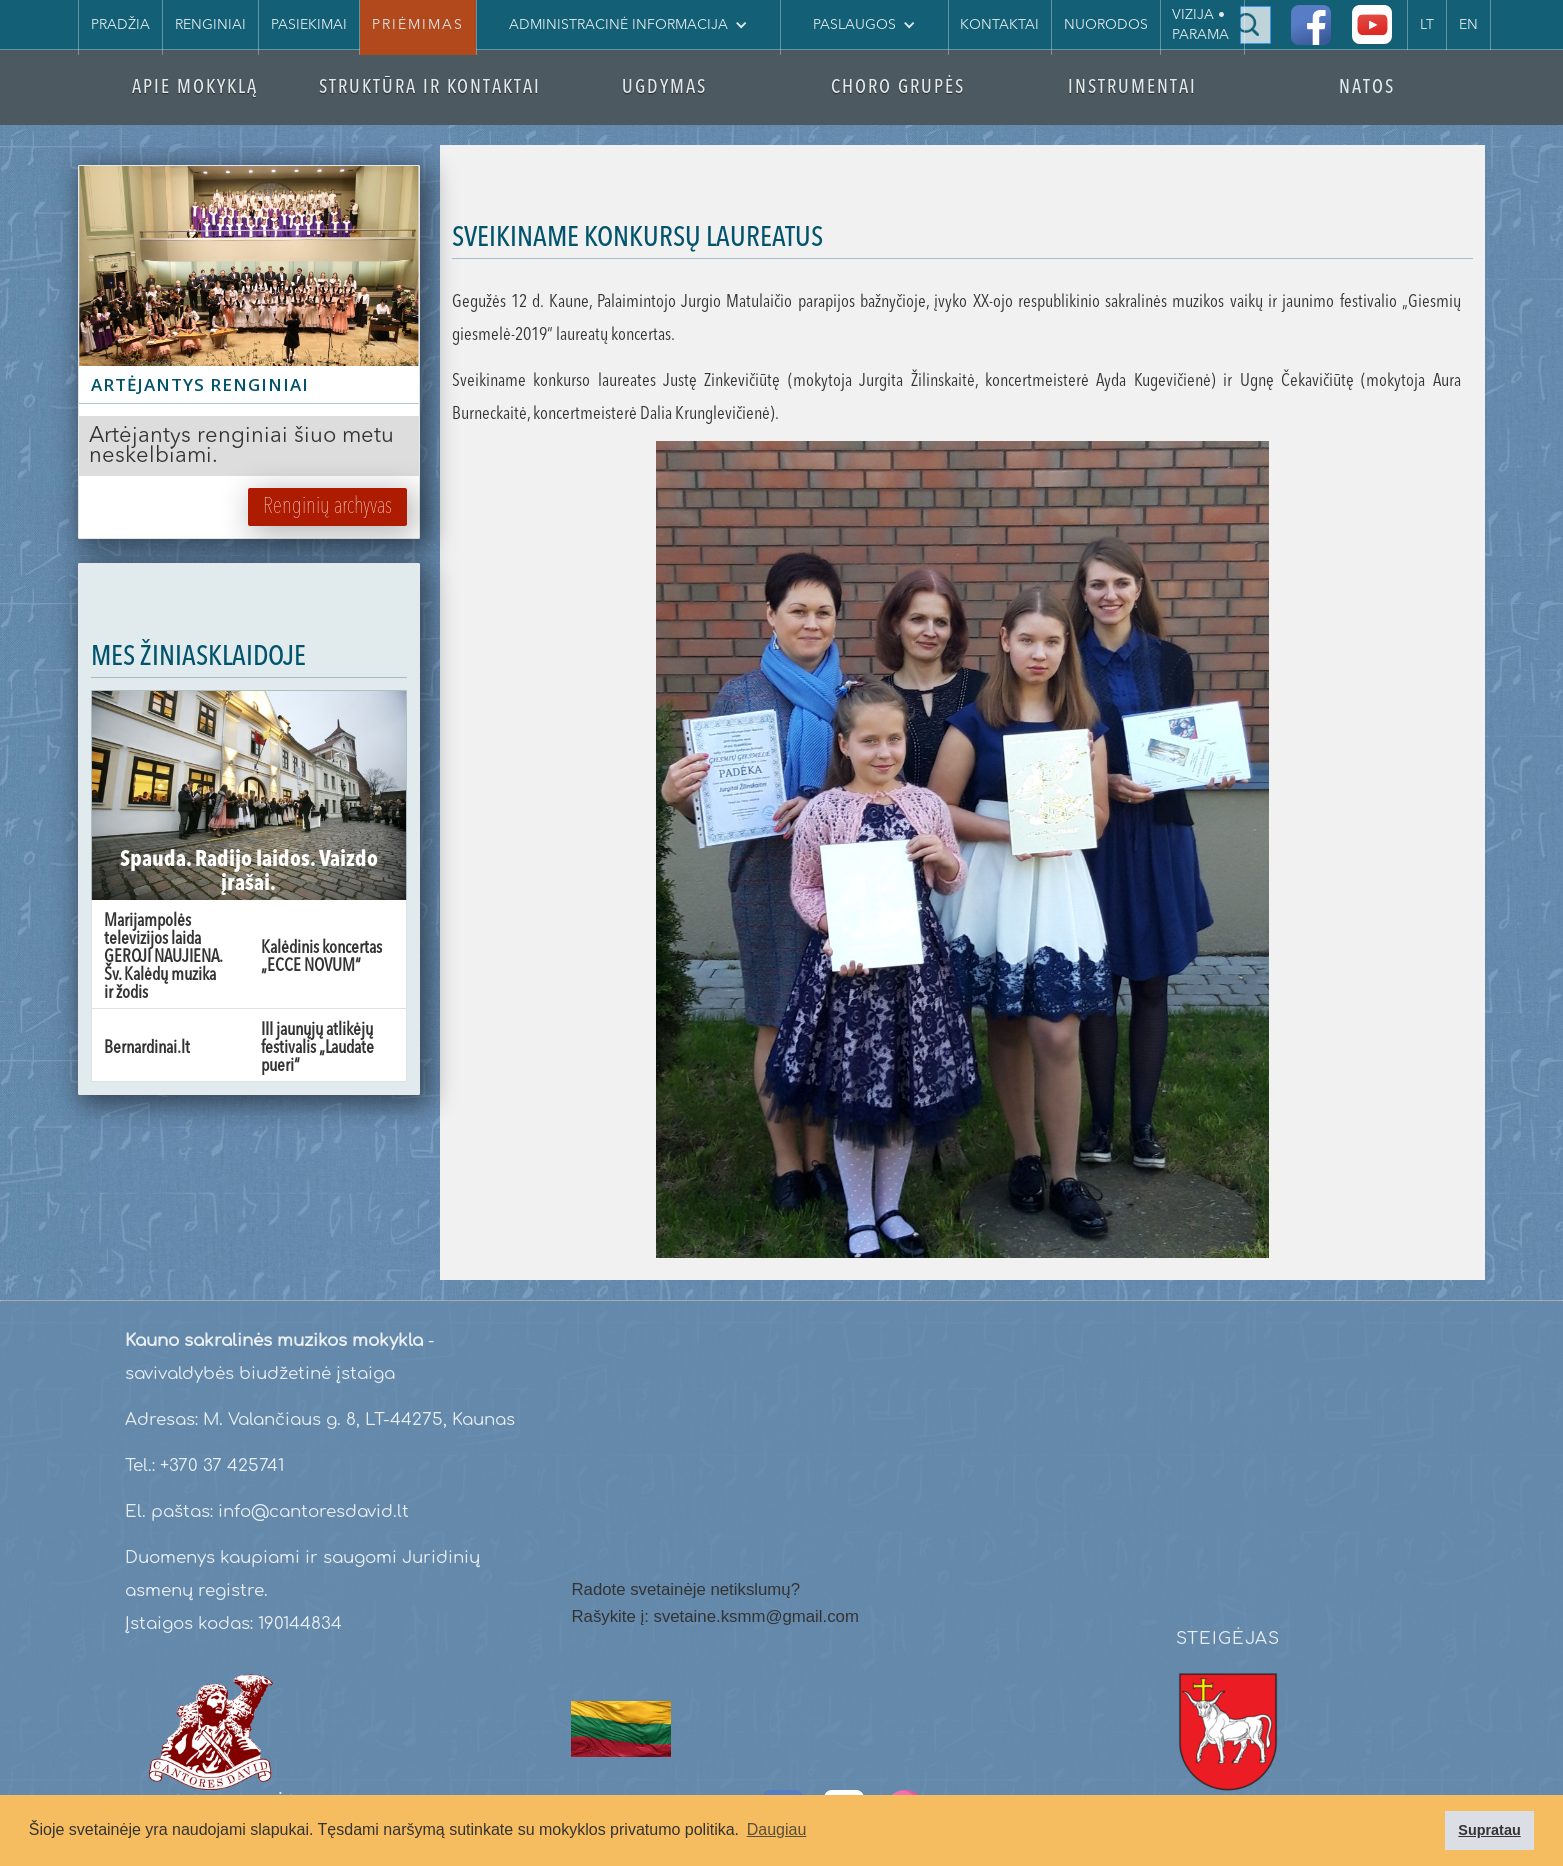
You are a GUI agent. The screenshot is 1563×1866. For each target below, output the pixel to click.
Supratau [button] (1489, 1830)
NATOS (1367, 88)
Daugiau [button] (777, 1829)
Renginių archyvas (327, 507)
